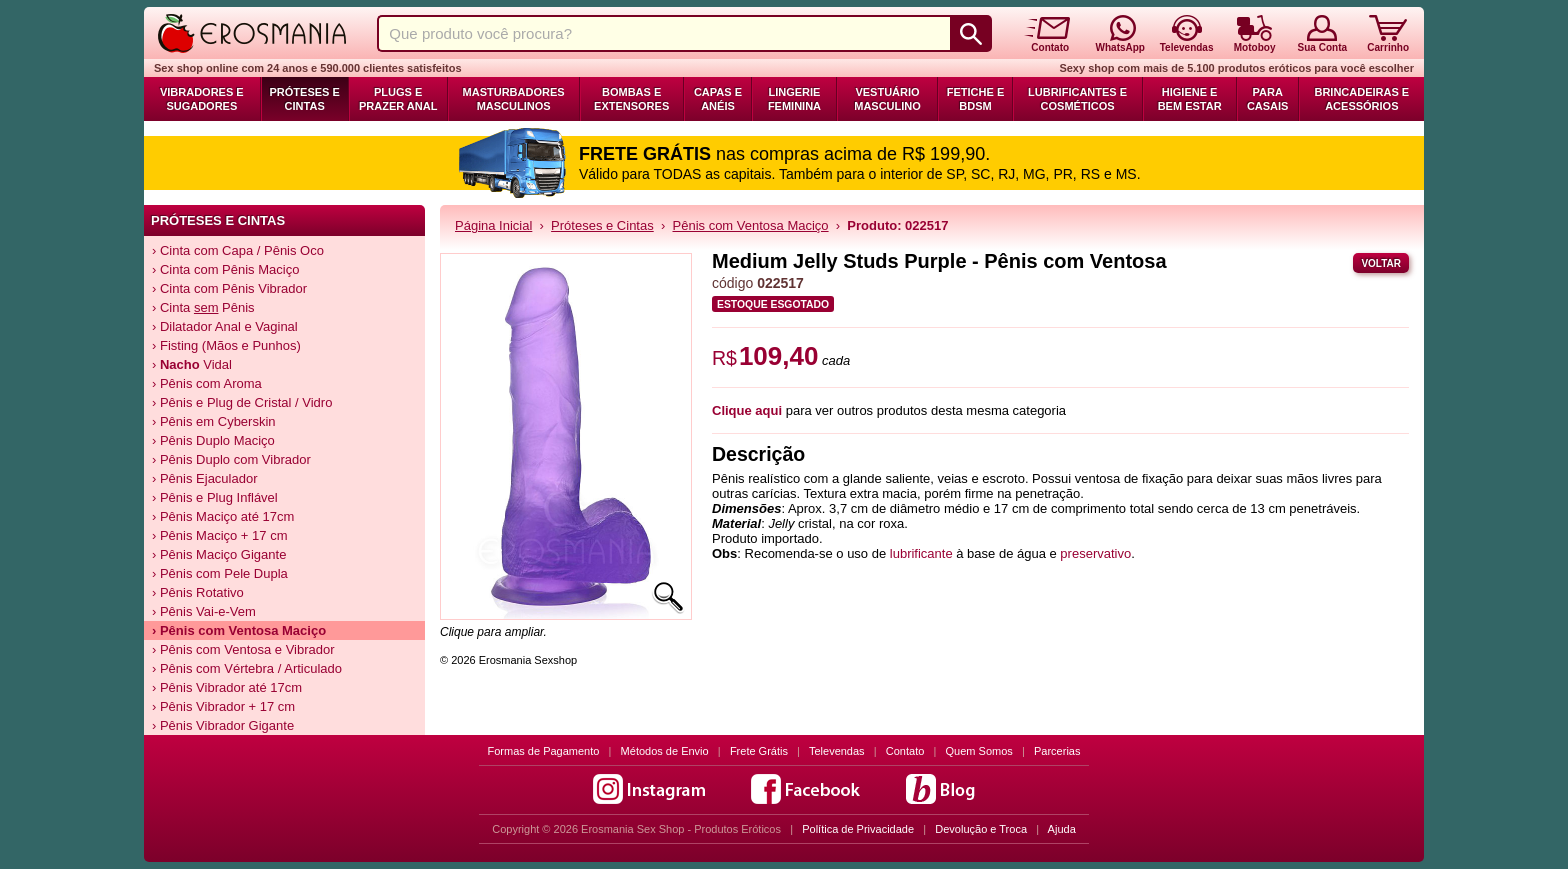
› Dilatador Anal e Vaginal (225, 326)
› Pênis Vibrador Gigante (223, 725)
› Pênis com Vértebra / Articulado (247, 668)
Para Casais (1268, 99)
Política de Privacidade (858, 829)
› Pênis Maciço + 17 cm (219, 535)
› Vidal (192, 364)
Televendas (837, 751)
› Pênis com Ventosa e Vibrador (243, 649)
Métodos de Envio (665, 751)
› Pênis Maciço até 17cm (223, 516)
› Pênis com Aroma (207, 383)
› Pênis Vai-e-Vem (204, 611)
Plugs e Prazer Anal (398, 99)
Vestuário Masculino (887, 99)
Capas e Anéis (718, 99)
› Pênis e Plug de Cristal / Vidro (242, 402)
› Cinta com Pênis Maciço (225, 269)
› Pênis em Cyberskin (214, 421)
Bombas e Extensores (631, 99)
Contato (905, 751)
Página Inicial (493, 225)
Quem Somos (979, 751)
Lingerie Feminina (794, 99)
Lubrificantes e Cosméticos (1077, 99)
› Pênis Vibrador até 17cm (227, 687)
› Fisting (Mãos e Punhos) (226, 345)
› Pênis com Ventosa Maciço (239, 630)
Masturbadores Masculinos (514, 99)
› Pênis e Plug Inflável (215, 497)
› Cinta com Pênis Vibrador (229, 288)
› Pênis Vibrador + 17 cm (223, 706)
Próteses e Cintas (305, 99)
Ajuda (1062, 829)
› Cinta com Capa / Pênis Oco (238, 250)
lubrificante (921, 553)
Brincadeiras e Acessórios (1361, 99)
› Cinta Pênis (203, 307)
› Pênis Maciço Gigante (219, 554)
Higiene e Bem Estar (1190, 99)
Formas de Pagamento (544, 751)
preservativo (1095, 553)
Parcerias (1057, 751)
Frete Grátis (759, 751)
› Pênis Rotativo (198, 592)
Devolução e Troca (981, 829)
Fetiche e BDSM (975, 99)
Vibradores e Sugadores (202, 99)
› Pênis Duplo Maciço (213, 440)
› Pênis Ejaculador (205, 478)
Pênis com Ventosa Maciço (751, 225)
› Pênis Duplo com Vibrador (231, 459)
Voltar (1381, 263)
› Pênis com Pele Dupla (220, 573)
